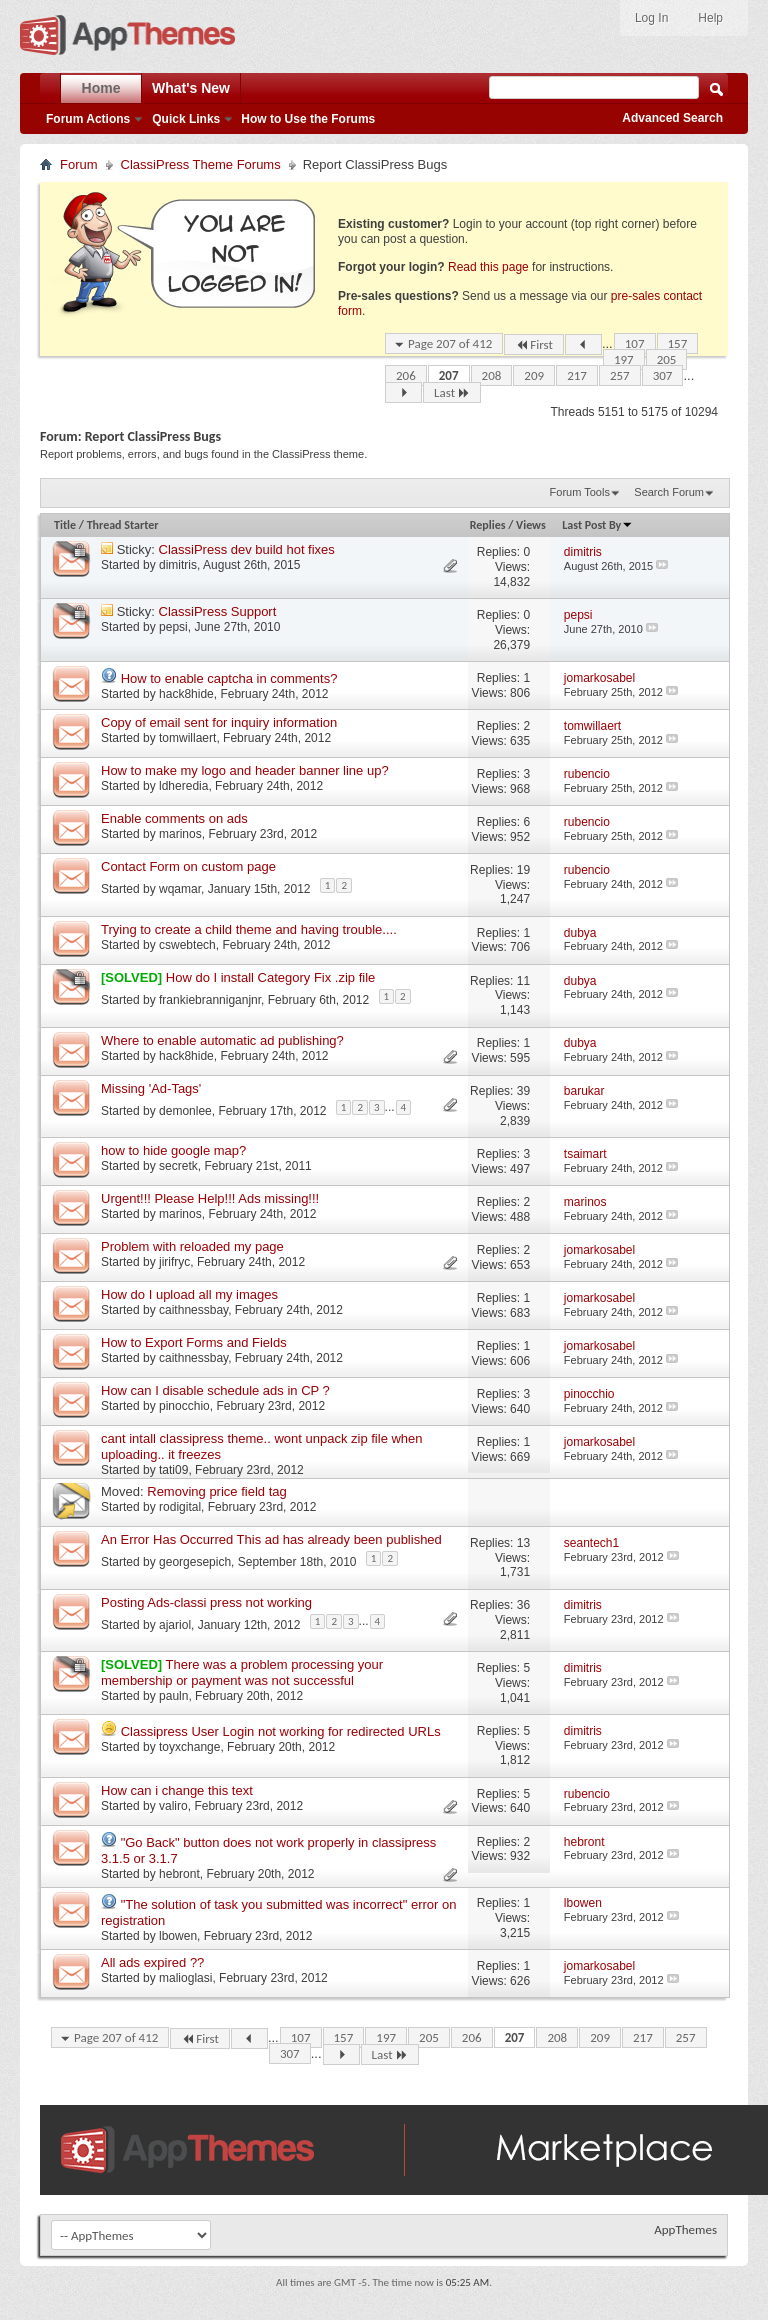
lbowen (178, 1936)
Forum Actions (88, 119)
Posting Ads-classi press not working (206, 1602)
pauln (173, 1696)
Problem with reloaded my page (192, 1246)
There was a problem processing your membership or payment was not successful (242, 1672)
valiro (173, 1806)
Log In (651, 18)
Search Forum (669, 492)
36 (523, 1605)
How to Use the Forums (308, 119)
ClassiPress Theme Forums (201, 164)
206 (406, 375)
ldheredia (183, 786)
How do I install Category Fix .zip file (271, 977)
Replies (488, 525)
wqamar (180, 889)
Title (65, 525)
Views (531, 525)
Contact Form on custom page (188, 866)
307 (663, 375)
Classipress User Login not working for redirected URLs (281, 1731)
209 (534, 375)
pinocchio (184, 1406)
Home (101, 88)
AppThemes (685, 2229)
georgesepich (195, 1562)
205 (667, 359)
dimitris (178, 565)
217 (577, 375)
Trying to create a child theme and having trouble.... (249, 929)
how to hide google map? (173, 1150)
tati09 (173, 1470)
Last (452, 392)
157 (678, 343)
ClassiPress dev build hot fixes (247, 549)
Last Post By (597, 525)
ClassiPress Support (218, 611)
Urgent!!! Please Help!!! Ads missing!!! (210, 1198)
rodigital (180, 1507)
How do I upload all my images (189, 1294)
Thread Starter (123, 525)
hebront (179, 1874)
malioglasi (185, 1978)
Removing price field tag (216, 1491)
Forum (79, 164)
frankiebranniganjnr (210, 1000)
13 (523, 1543)
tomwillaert (187, 738)
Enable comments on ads (174, 818)
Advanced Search (672, 118)
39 (523, 1091)
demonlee (185, 1110)
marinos (180, 834)
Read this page (488, 267)
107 (635, 343)
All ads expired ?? (152, 1962)
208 (492, 375)
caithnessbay (193, 1310)
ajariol (175, 1624)
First (534, 344)
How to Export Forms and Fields (194, 1342)
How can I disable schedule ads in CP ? (215, 1390)
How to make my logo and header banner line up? (245, 770)
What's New (191, 88)
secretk (178, 1166)
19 (523, 870)
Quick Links (186, 119)
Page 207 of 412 (450, 343)
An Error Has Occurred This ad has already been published (271, 1539)
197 (624, 359)
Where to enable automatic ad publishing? (222, 1040)
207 (449, 375)
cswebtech (187, 945)
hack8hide (186, 694)
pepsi (173, 627)
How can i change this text (177, 1790)
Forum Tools (580, 492)
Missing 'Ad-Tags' (151, 1088)
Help (710, 18)
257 (620, 375)
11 (523, 981)
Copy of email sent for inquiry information (219, 722)
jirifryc (174, 1262)
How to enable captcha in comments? (229, 678)
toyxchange (189, 1747)
